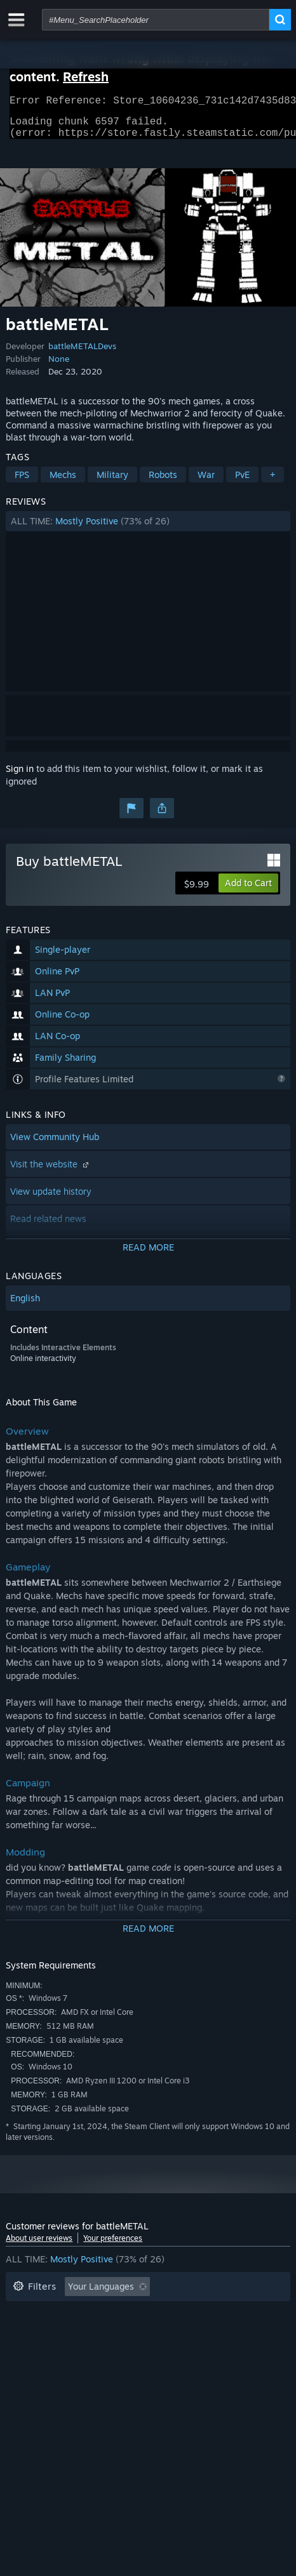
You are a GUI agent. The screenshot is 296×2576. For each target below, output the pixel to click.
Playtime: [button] (203, 2313)
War (206, 482)
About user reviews (39, 2245)
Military (112, 482)
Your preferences (112, 2245)
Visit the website (50, 1171)
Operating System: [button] (199, 2332)
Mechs (63, 482)
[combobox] (155, 19)
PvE (242, 482)
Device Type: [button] (129, 2351)
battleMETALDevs (82, 354)
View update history (50, 1198)
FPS (22, 482)
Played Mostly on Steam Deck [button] (75, 2332)
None (58, 366)
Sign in (20, 776)
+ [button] (272, 482)
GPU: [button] (68, 2351)
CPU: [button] (23, 2351)
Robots (163, 482)
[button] (148, 529)
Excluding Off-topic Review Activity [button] (86, 2313)
